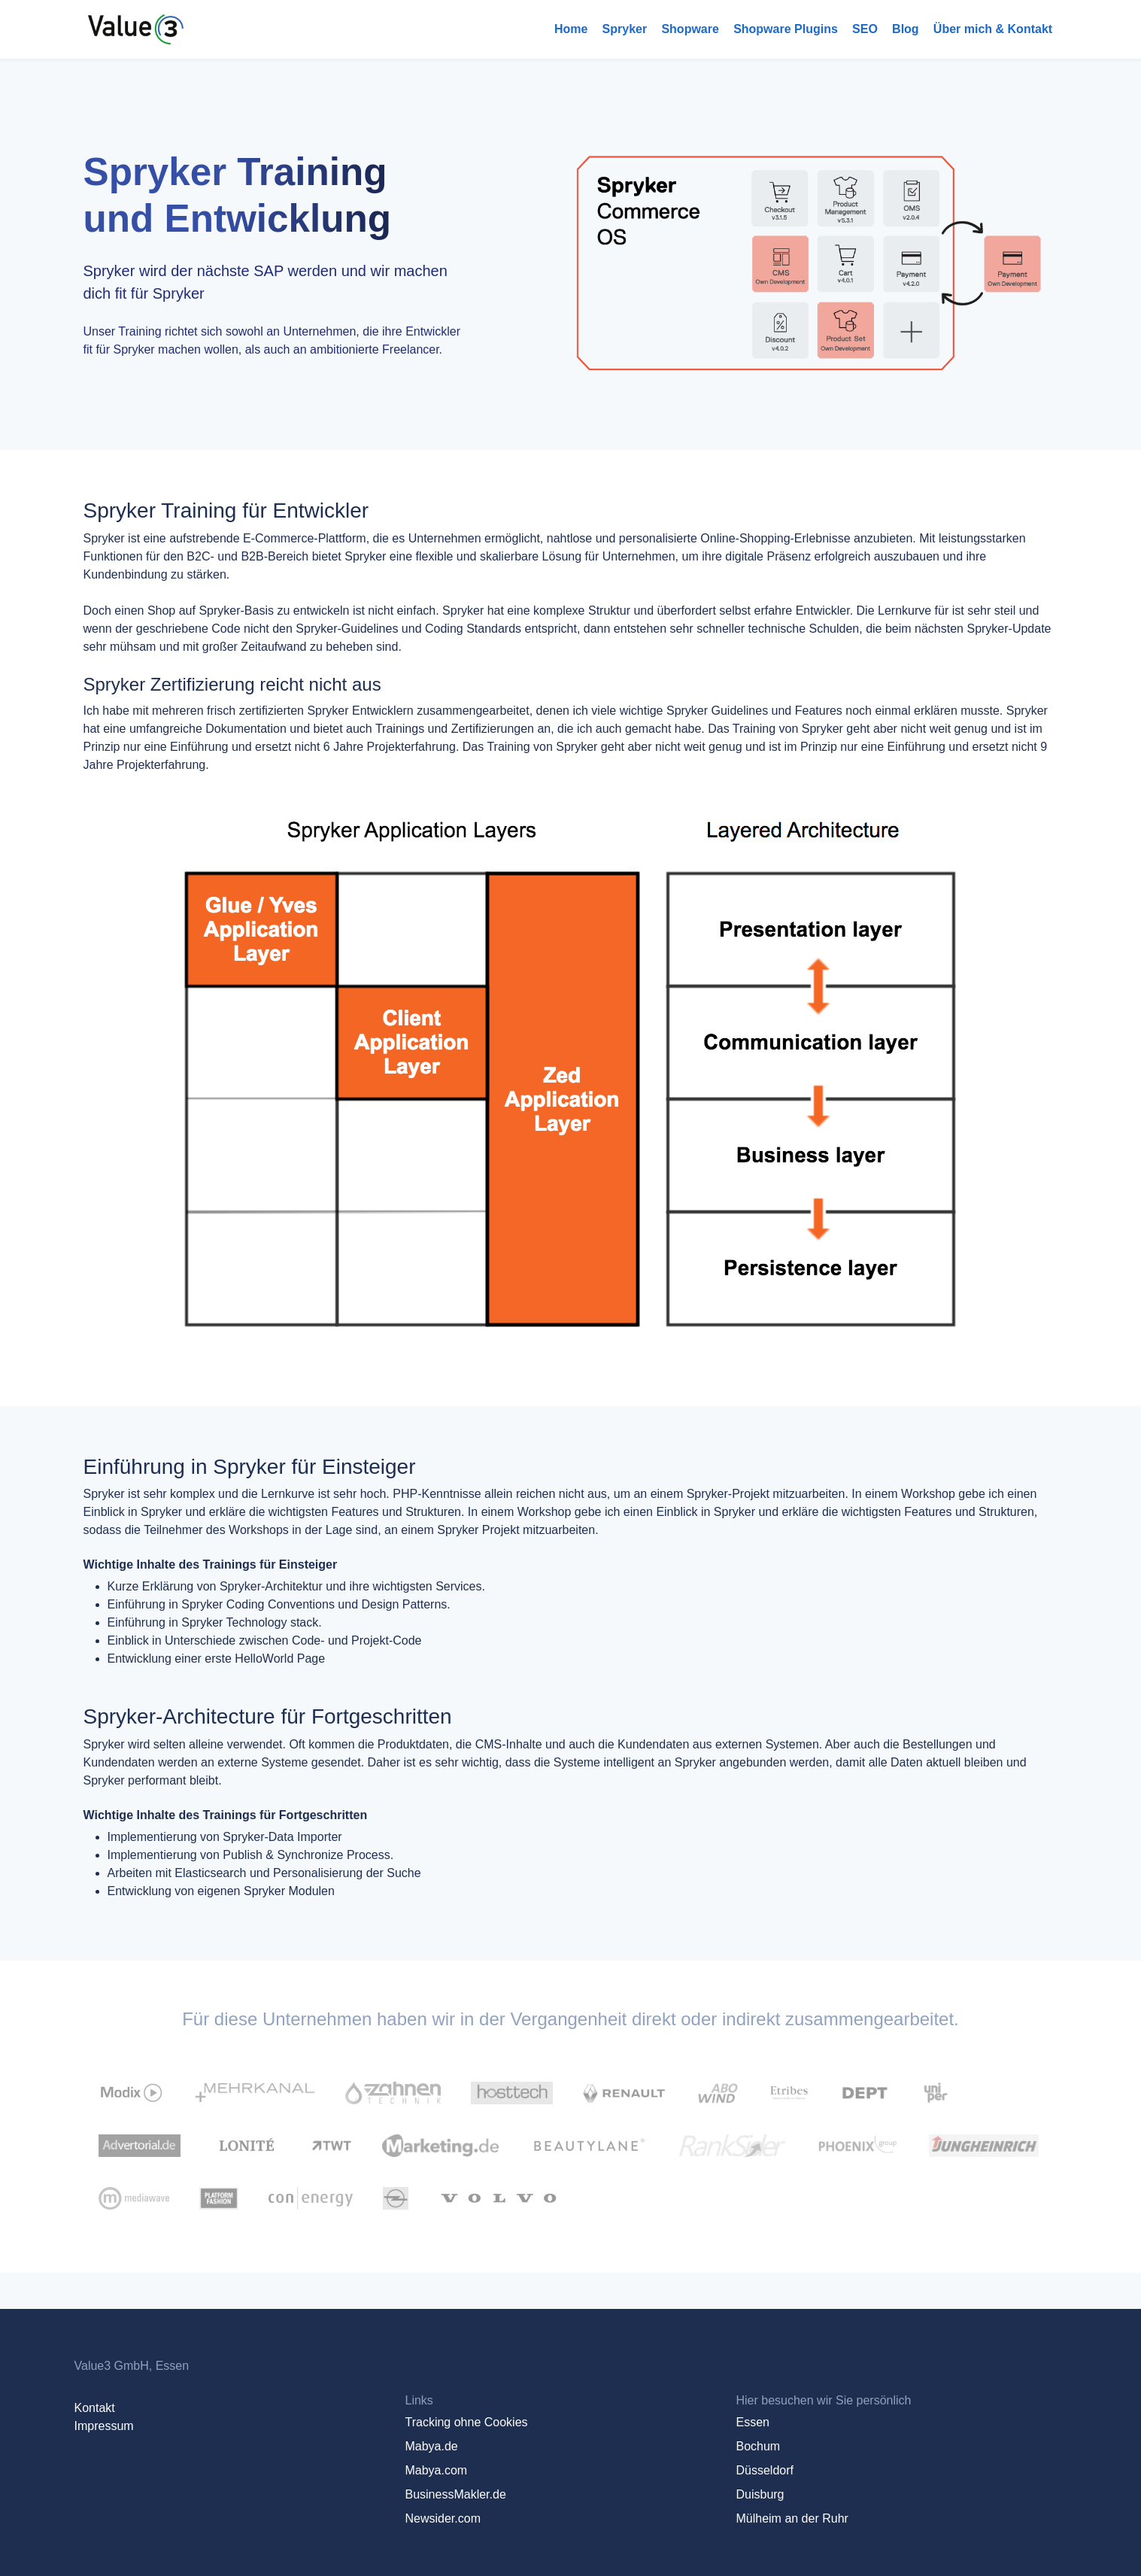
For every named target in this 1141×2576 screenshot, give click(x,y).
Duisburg (760, 2494)
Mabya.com (436, 2470)
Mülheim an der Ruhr (792, 2518)
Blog (905, 29)
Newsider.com (442, 2518)
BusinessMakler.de (455, 2494)
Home (570, 29)
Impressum (104, 2426)
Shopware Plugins (785, 29)
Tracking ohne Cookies (466, 2422)
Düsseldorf (764, 2470)
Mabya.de (431, 2446)
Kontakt (94, 2407)
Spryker (625, 29)
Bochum (758, 2446)
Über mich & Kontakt (992, 29)
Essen (752, 2422)
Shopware (689, 29)
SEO (865, 29)
